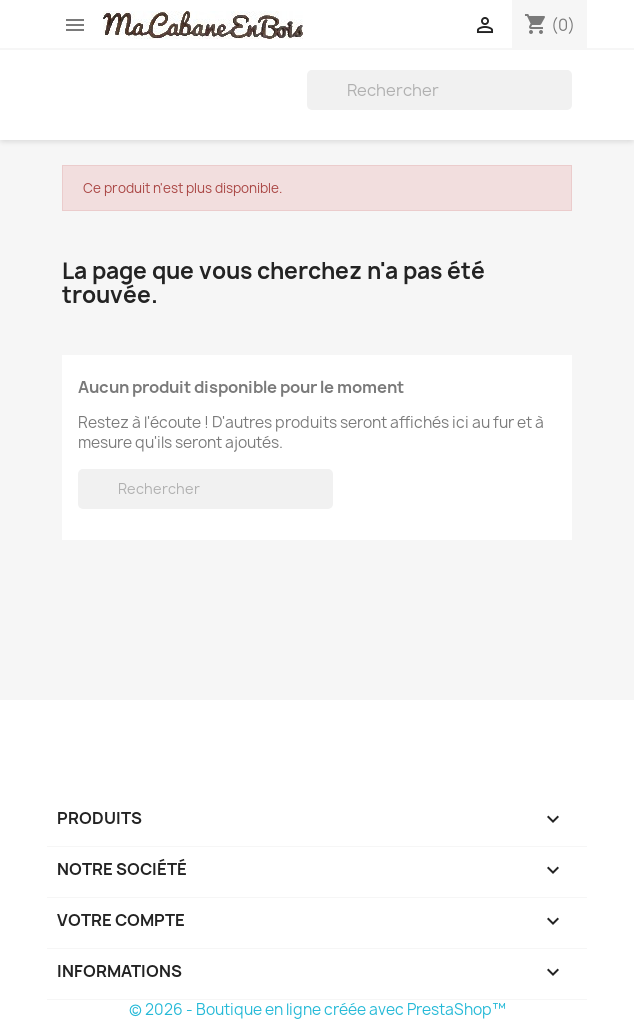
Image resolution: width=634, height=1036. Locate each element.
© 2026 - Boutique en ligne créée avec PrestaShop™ (317, 1009)
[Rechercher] (439, 90)
